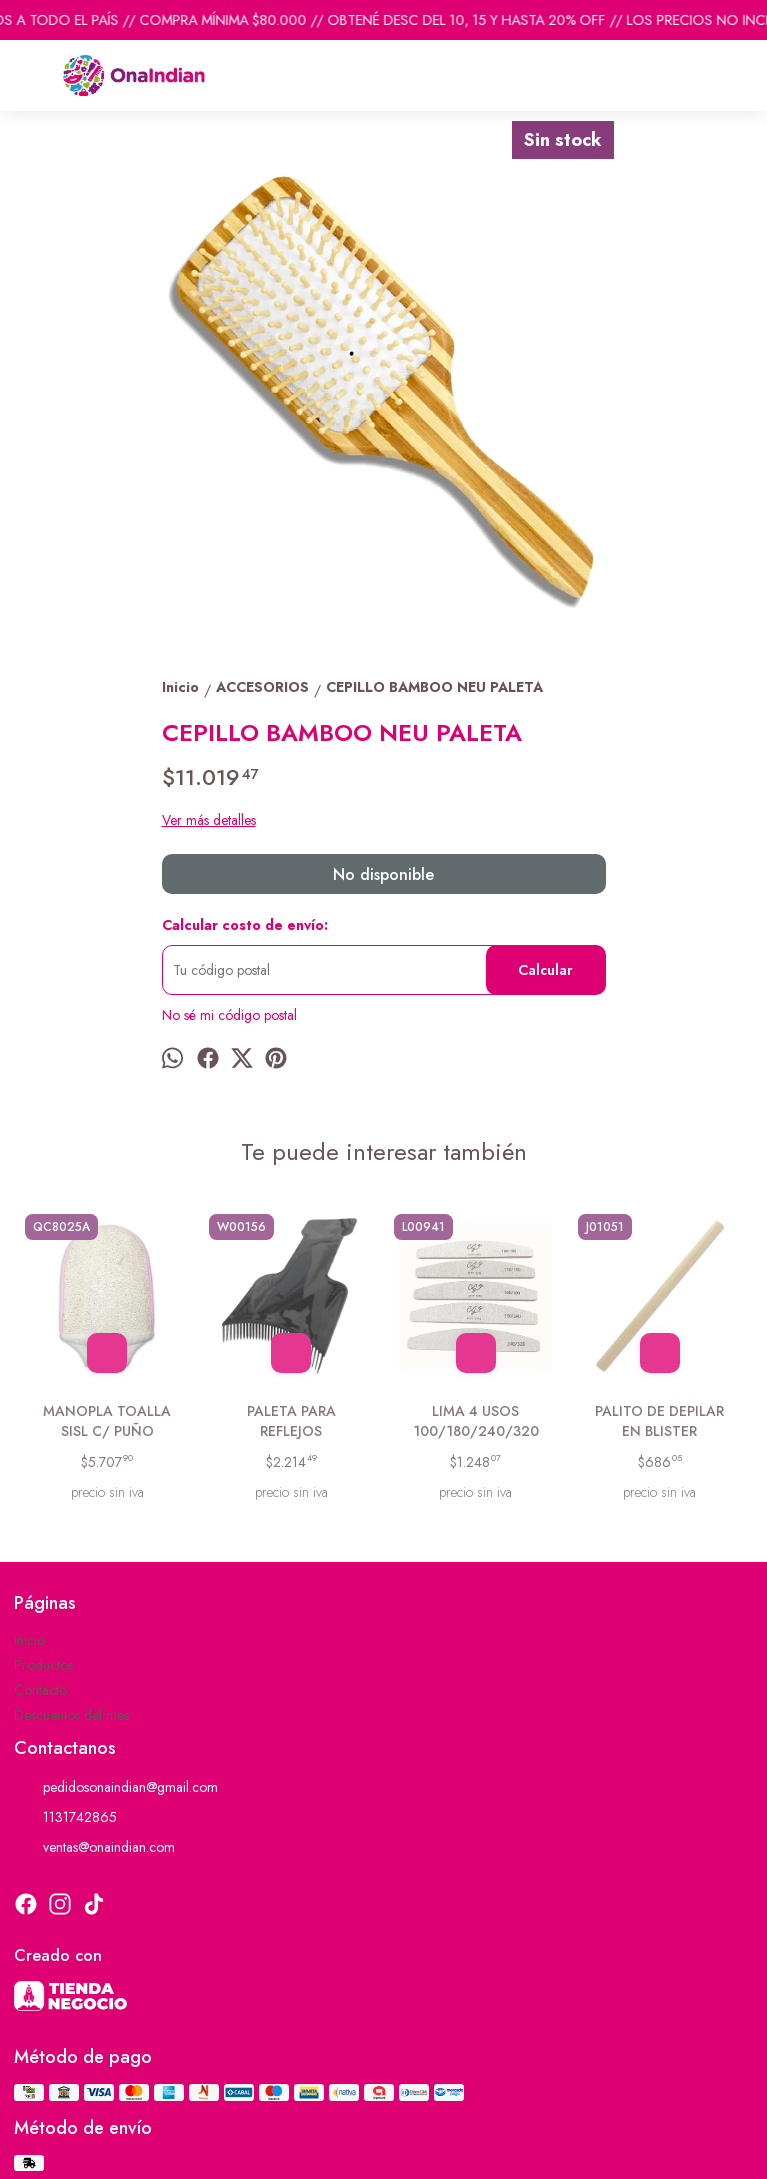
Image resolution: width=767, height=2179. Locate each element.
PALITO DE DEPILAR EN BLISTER (659, 1421)
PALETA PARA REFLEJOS (291, 1421)
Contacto (40, 1690)
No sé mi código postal (229, 1015)
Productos (43, 1665)
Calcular (545, 970)
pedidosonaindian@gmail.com (116, 1787)
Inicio (29, 1640)
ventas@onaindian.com (94, 1847)
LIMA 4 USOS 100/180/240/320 (476, 1421)
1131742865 (65, 1817)
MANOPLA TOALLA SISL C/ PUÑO (107, 1421)
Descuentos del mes (71, 1715)
